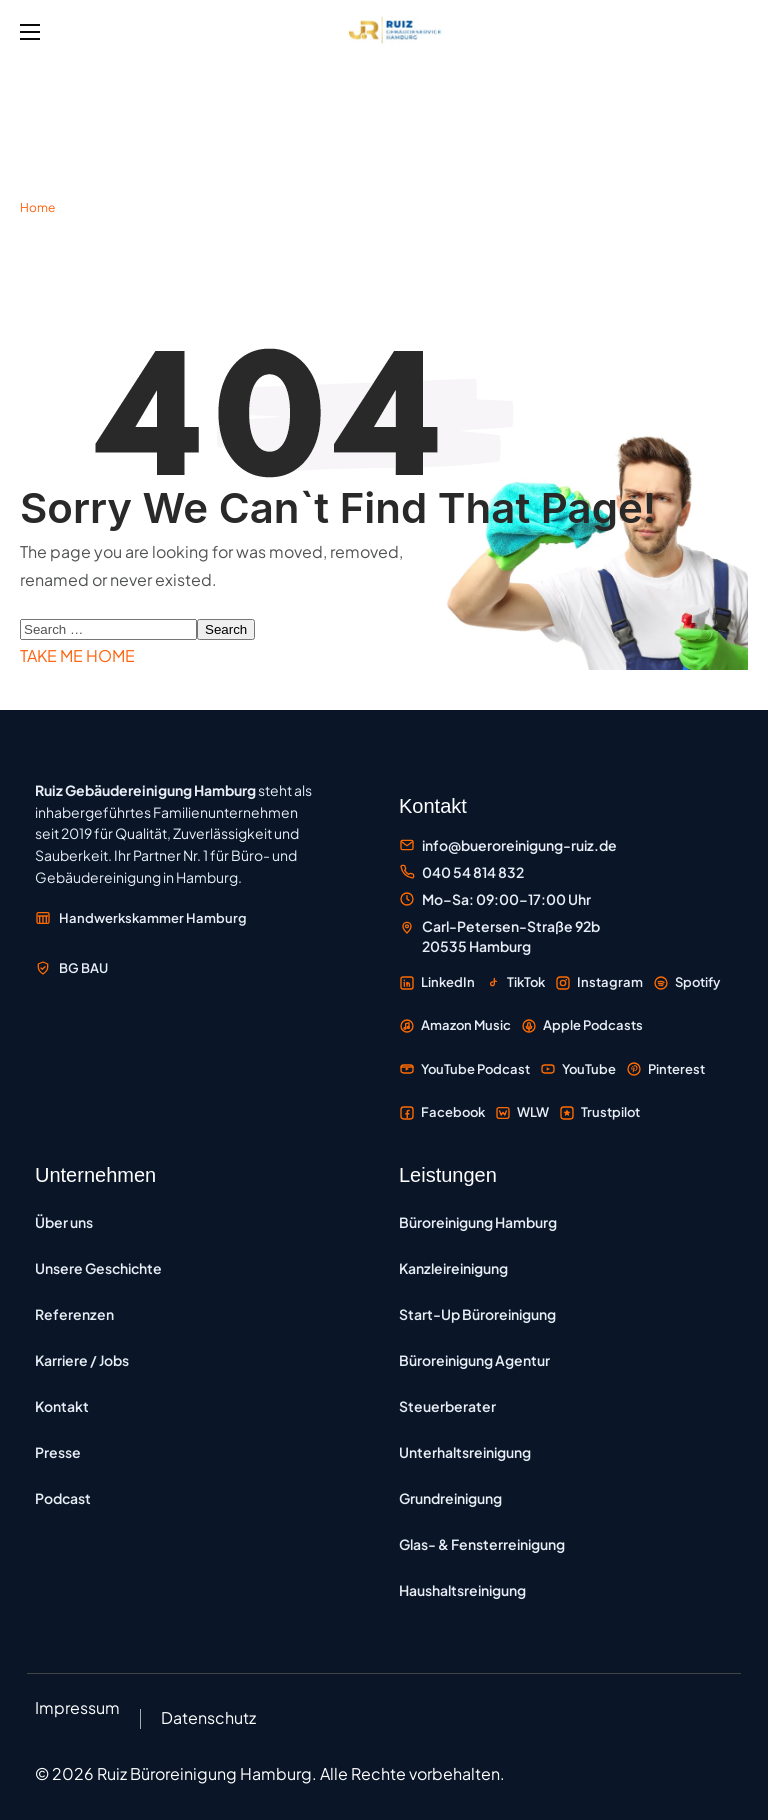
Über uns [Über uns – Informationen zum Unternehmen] (64, 1222)
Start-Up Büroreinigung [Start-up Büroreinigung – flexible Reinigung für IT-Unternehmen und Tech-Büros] (477, 1314)
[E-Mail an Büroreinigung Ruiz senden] (508, 845)
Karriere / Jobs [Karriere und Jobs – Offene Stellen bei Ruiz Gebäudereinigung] (82, 1360)
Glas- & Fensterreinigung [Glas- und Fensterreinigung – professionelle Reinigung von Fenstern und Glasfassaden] (482, 1544)
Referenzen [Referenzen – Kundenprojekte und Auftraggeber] (74, 1314)
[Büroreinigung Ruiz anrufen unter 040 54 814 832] (461, 872)
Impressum (77, 1707)
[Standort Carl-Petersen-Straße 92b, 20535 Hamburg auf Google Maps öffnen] (499, 936)
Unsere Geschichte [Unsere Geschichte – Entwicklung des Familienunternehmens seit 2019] (98, 1268)
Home (37, 207)
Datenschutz (208, 1717)
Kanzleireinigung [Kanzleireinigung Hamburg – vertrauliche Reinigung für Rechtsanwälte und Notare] (453, 1268)
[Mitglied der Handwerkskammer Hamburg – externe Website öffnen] (141, 918)
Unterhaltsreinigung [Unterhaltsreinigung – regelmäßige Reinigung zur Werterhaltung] (465, 1452)
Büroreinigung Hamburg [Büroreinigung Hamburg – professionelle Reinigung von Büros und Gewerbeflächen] (478, 1222)
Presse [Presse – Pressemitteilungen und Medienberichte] (58, 1452)
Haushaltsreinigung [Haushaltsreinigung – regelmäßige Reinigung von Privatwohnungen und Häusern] (462, 1590)
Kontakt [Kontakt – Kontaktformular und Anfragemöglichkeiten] (62, 1406)
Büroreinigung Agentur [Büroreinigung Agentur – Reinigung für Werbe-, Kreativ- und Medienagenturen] (474, 1360)
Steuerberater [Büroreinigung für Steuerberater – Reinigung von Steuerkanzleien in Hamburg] (447, 1406)
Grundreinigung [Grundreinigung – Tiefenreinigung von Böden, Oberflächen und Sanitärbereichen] (450, 1498)
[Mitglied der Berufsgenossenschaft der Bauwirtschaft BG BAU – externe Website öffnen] (71, 968)
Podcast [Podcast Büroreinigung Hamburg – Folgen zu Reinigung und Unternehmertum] (63, 1498)
